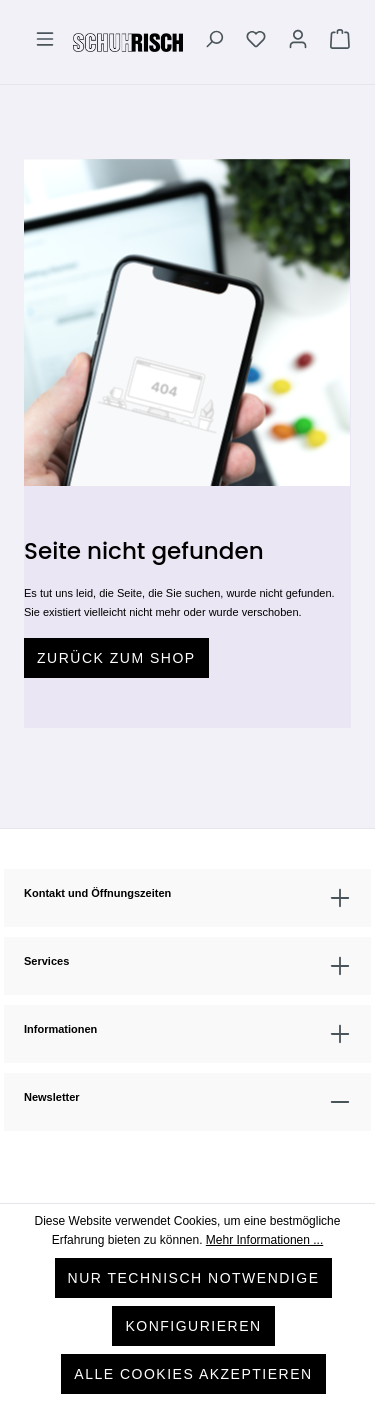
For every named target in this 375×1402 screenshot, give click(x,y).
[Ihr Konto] (298, 42)
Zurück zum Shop (116, 658)
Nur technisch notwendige (194, 1278)
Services (46, 961)
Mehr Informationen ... (264, 1240)
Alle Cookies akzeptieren (193, 1374)
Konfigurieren (193, 1326)
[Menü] (45, 42)
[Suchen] (214, 42)
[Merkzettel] (256, 42)
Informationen (60, 1029)
